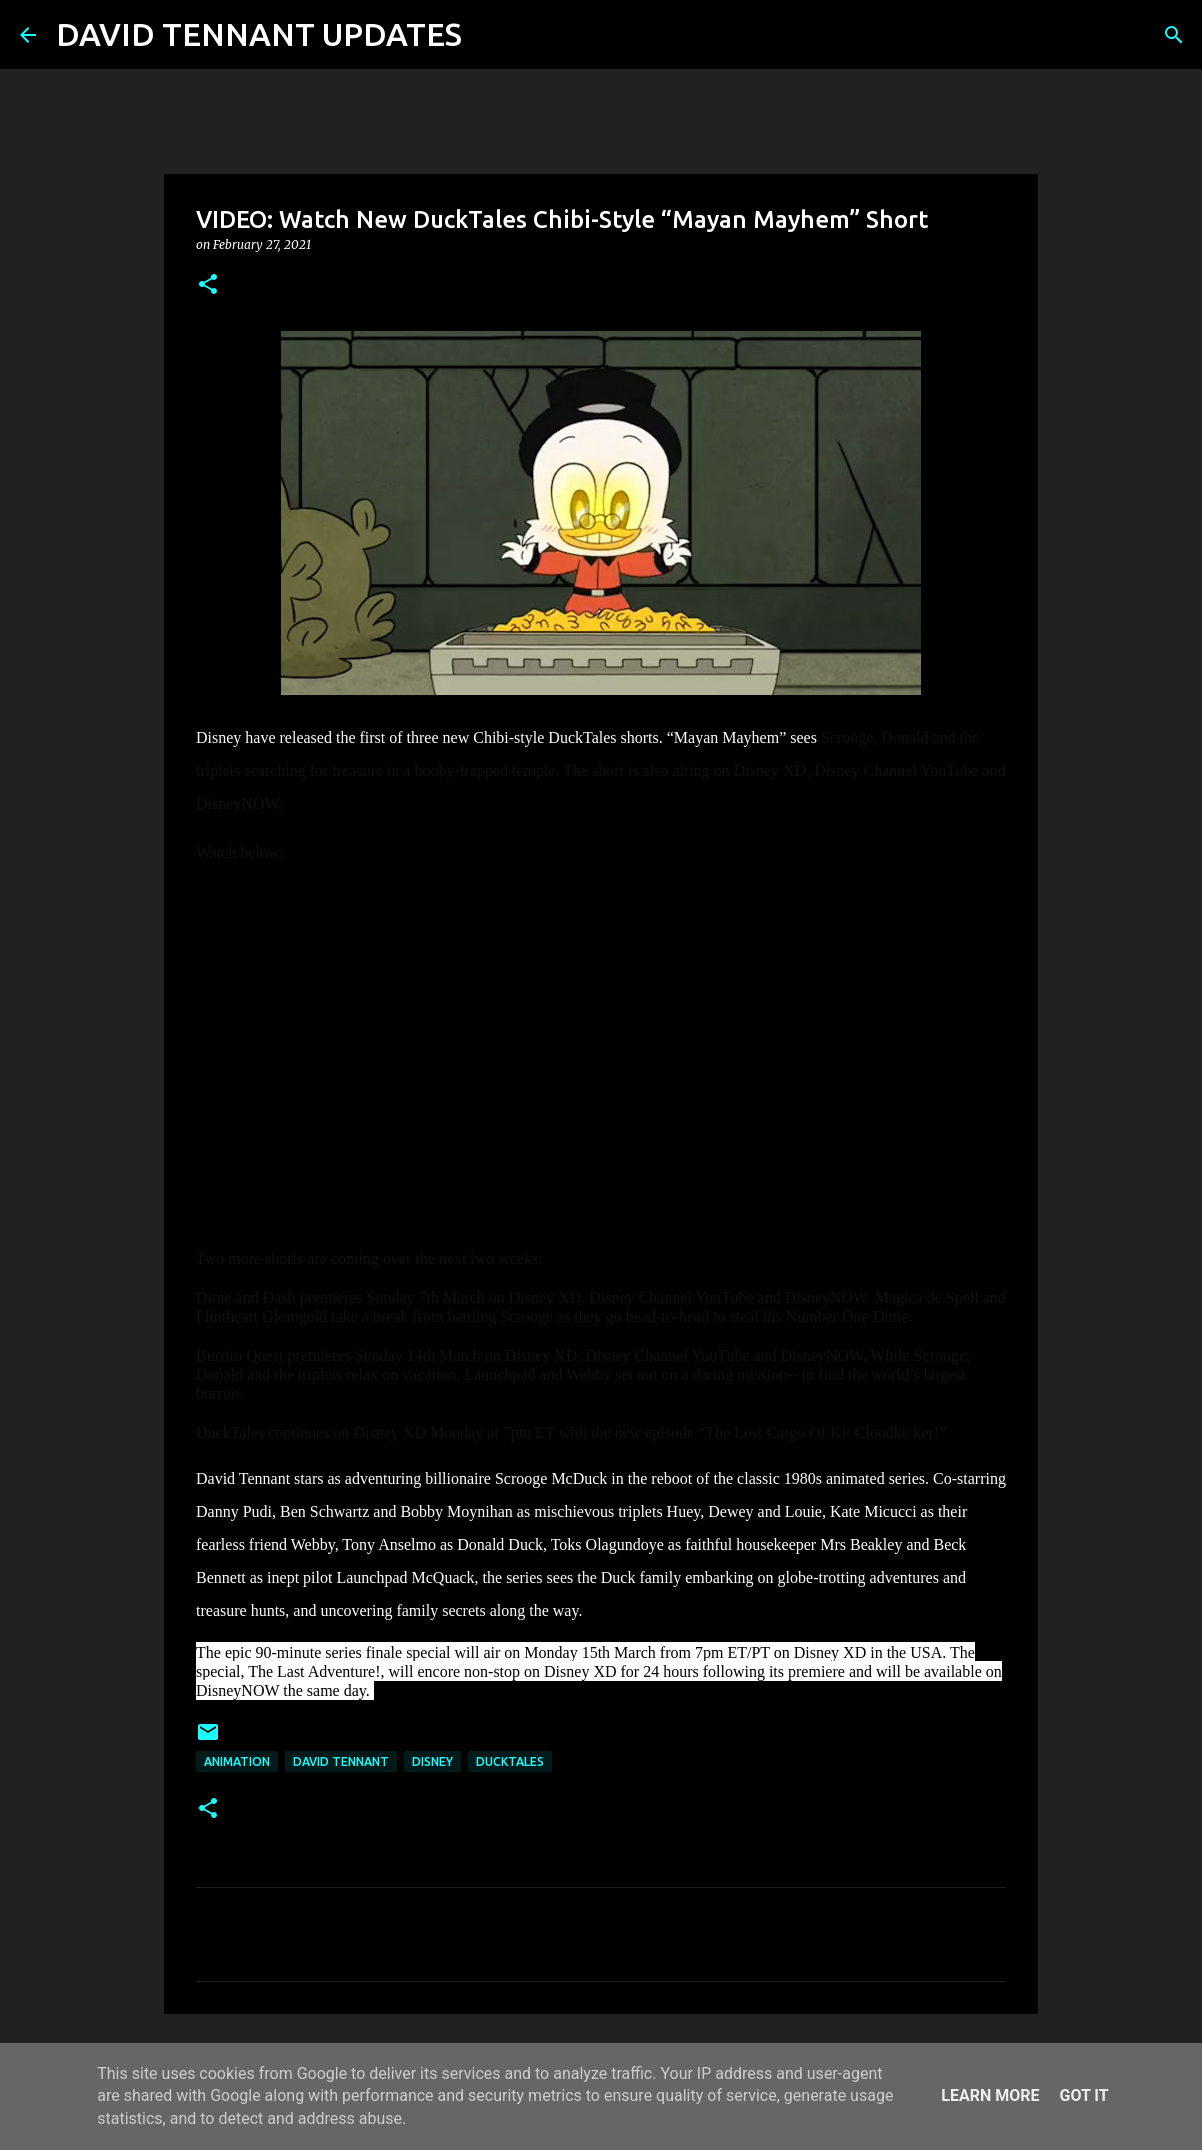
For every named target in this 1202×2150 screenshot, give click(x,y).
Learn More (990, 2095)
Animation (237, 1761)
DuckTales (510, 1761)
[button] (208, 285)
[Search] (490, 35)
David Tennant (341, 1761)
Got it (1083, 2095)
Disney (432, 1761)
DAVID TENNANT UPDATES (259, 34)
